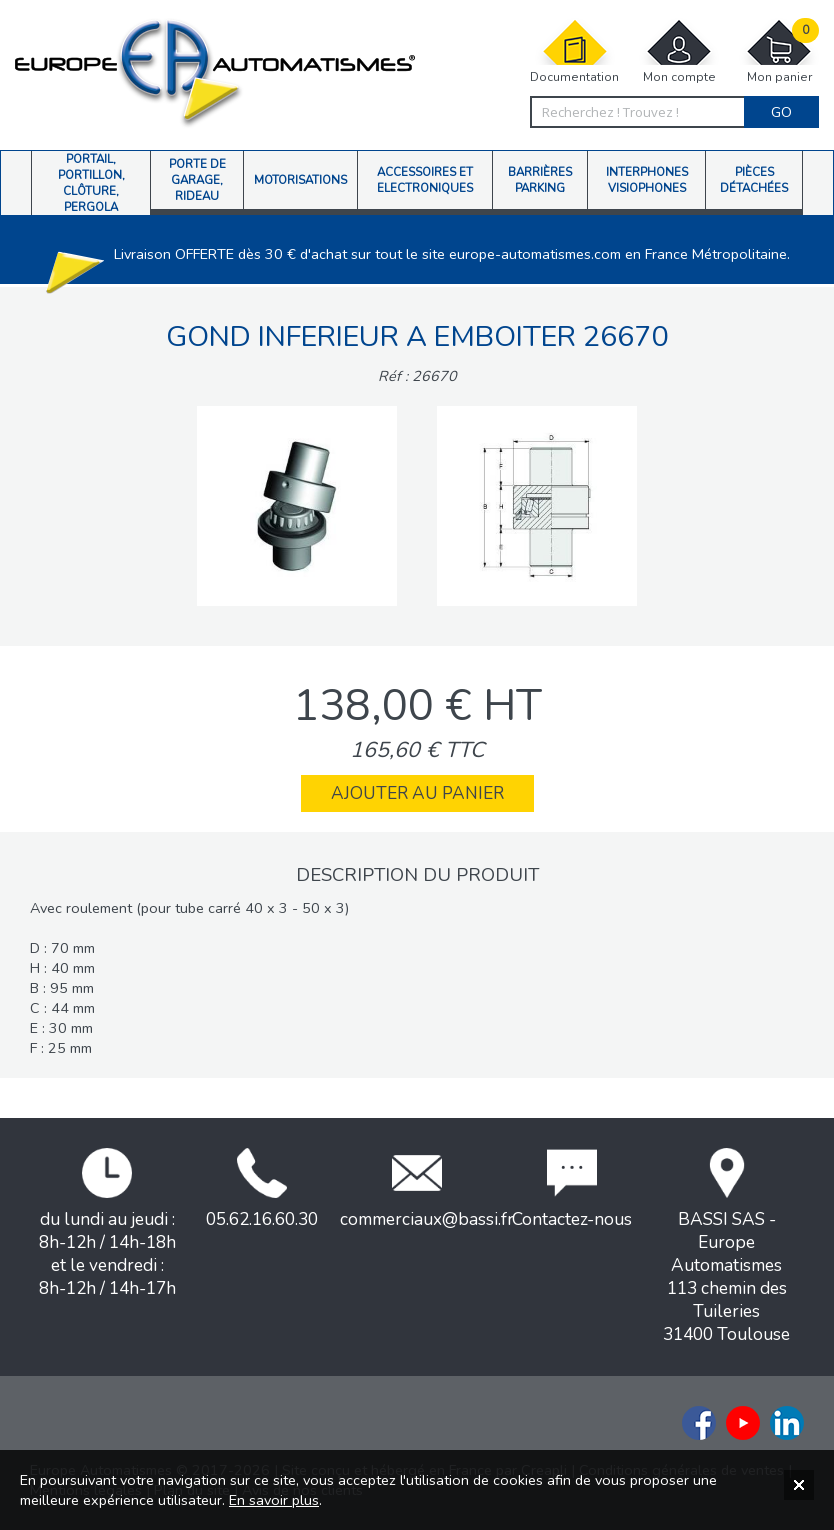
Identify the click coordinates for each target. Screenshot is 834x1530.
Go (781, 112)
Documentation (574, 51)
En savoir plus (274, 1500)
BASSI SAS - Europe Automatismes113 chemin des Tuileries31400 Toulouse (726, 1247)
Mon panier (779, 51)
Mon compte (679, 51)
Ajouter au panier (417, 793)
